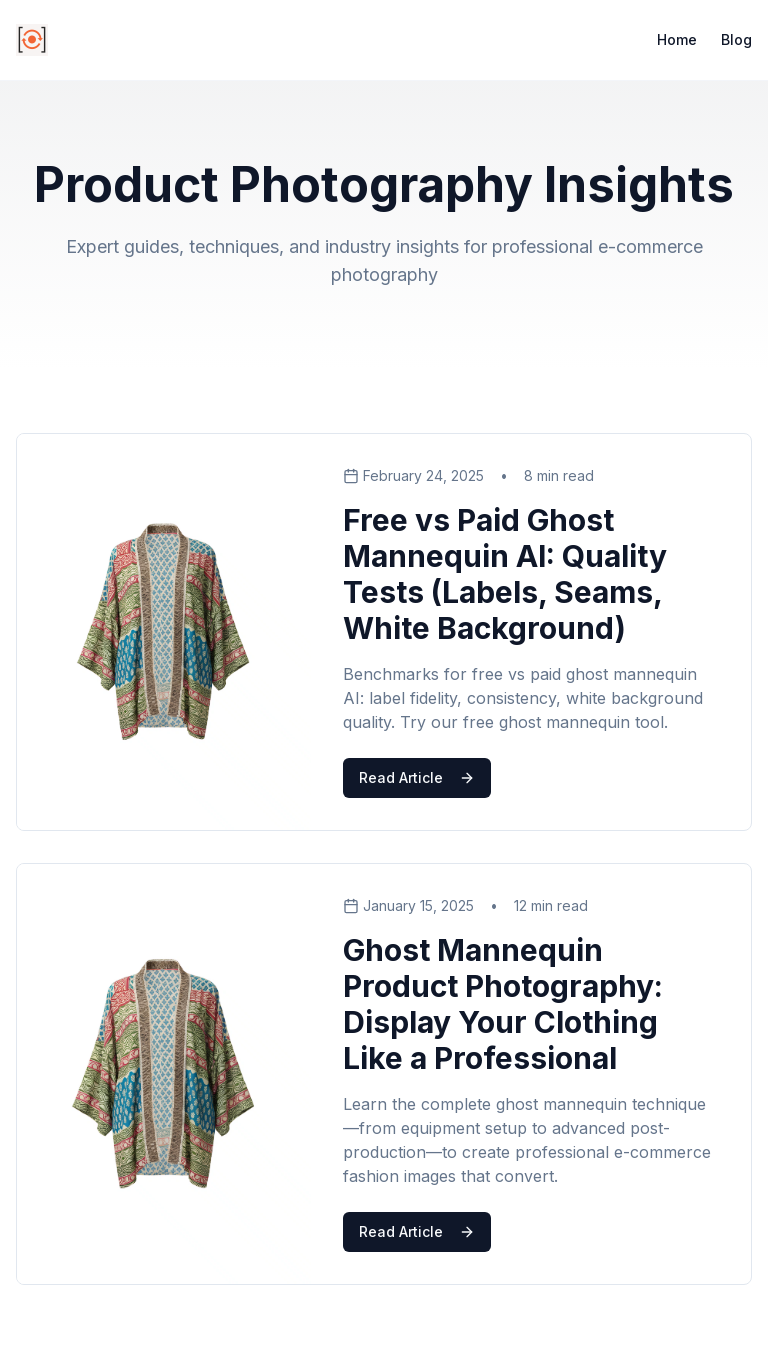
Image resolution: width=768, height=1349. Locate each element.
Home (677, 39)
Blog (736, 39)
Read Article (417, 777)
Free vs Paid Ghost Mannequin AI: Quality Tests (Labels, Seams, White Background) (505, 574)
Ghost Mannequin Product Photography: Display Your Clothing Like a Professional (503, 1004)
